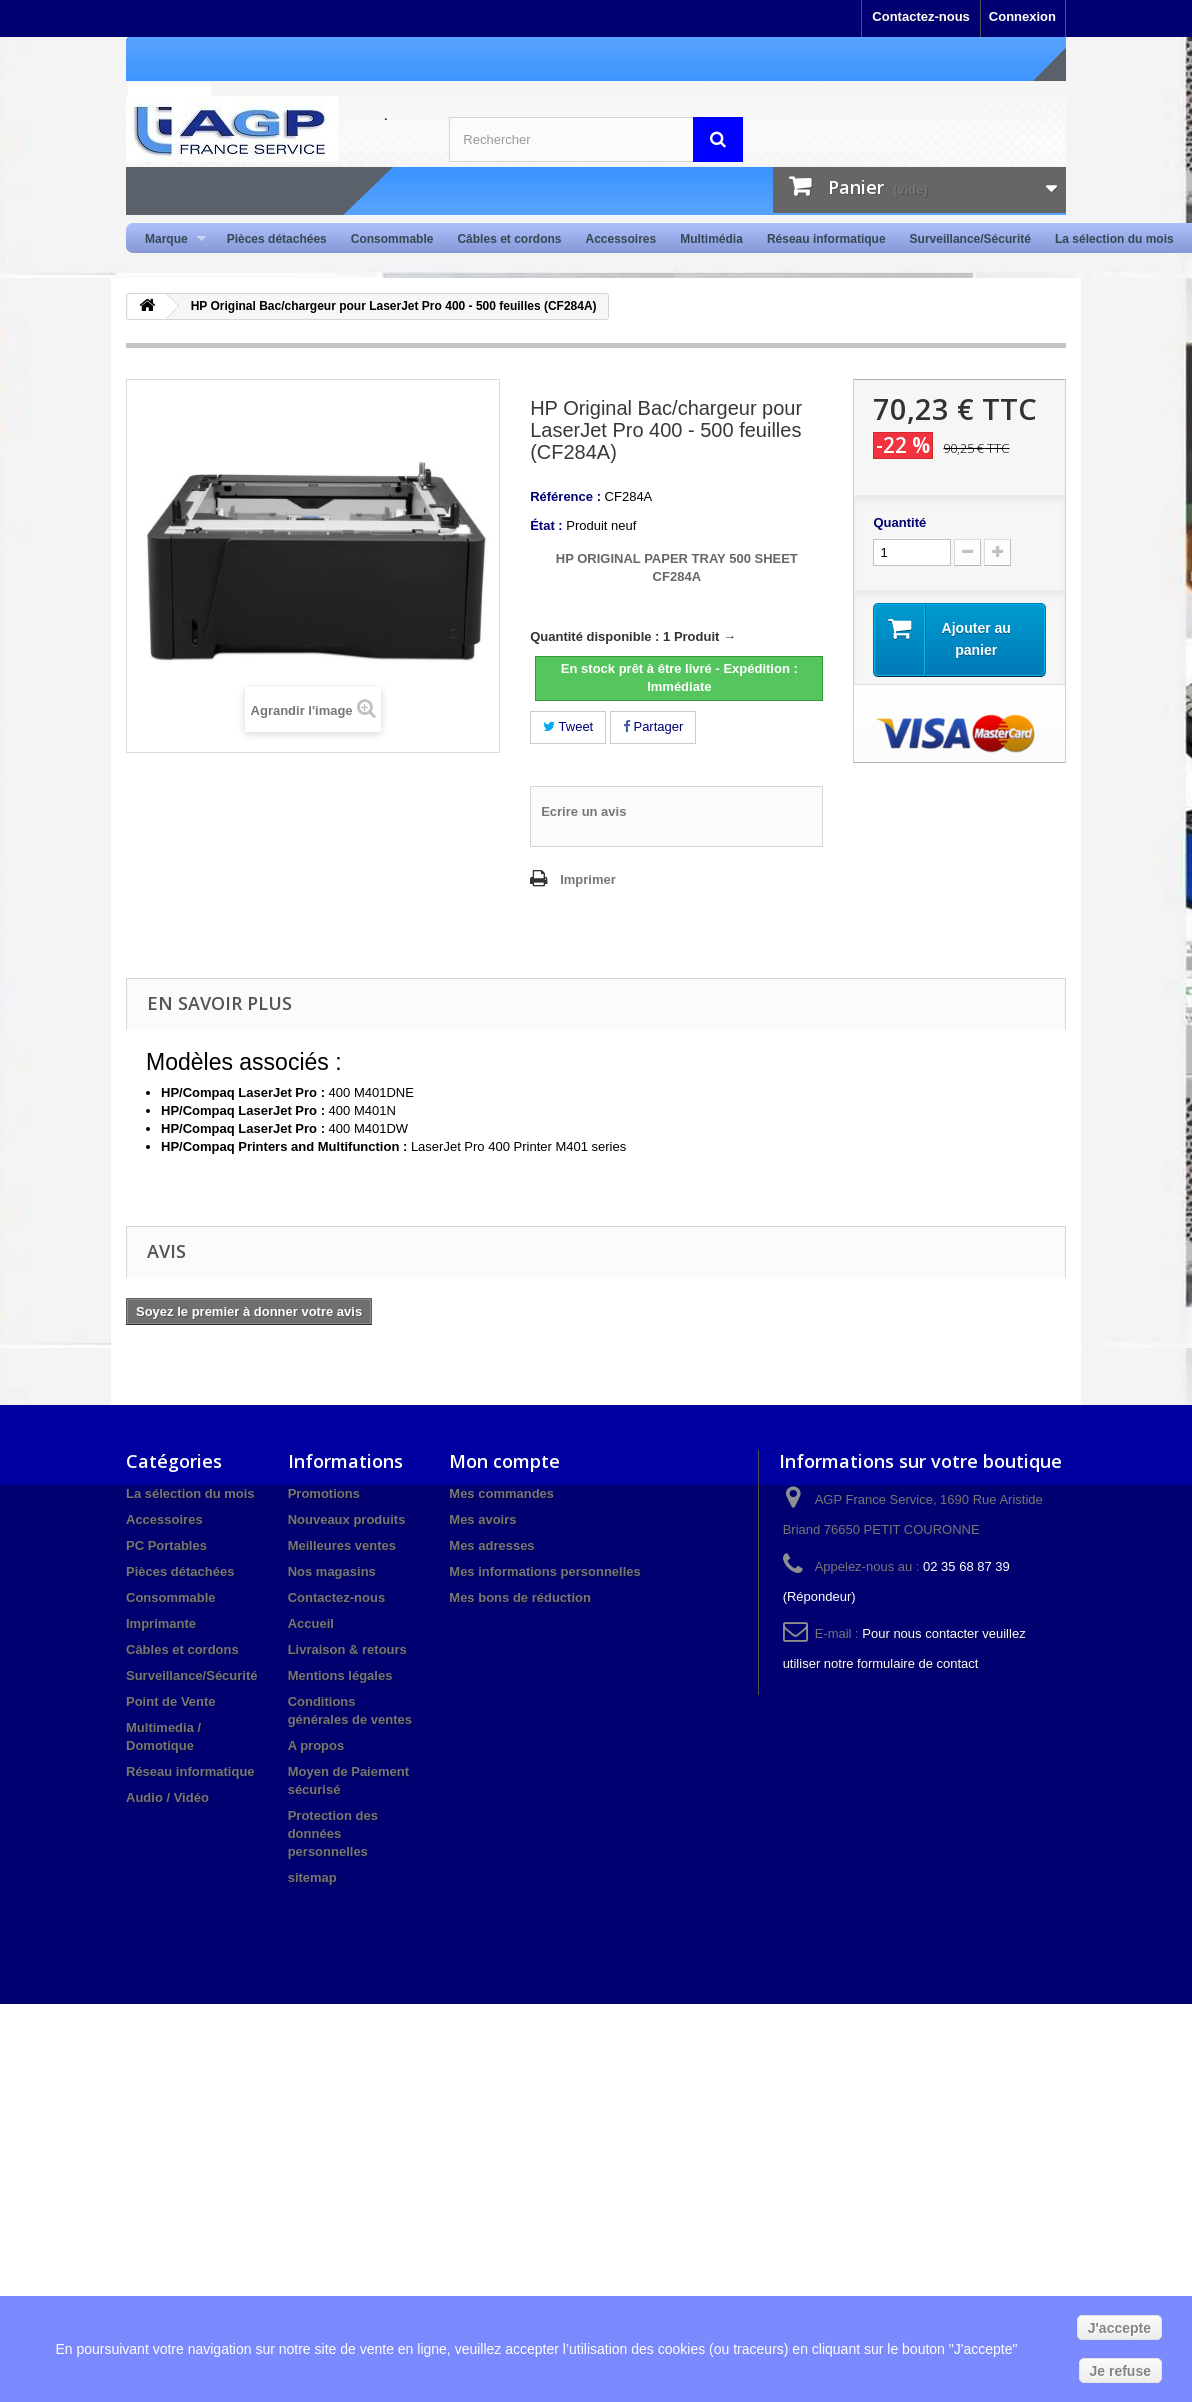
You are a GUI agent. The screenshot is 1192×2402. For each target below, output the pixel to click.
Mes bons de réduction (520, 1597)
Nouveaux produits (347, 1519)
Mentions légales (340, 1675)
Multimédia (711, 239)
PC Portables (166, 1545)
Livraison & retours (347, 1649)
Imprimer (588, 879)
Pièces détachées (277, 239)
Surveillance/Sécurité (970, 239)
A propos (316, 1745)
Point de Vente (171, 1701)
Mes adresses (491, 1545)
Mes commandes (501, 1493)
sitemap (312, 1877)
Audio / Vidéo (167, 1797)
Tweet (568, 726)
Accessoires (620, 239)
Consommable (392, 239)
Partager (653, 726)
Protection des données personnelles (333, 1833)
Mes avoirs (482, 1519)
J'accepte (1119, 2328)
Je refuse (1120, 2371)
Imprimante (161, 1623)
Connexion (1022, 16)
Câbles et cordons (509, 239)
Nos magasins (332, 1571)
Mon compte (504, 1461)
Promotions (324, 1493)
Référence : (565, 496)
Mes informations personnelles (544, 1571)
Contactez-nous (921, 16)
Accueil (311, 1623)
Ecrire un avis (583, 811)
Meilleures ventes (342, 1545)
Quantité (899, 522)
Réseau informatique (826, 239)
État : (546, 525)
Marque (169, 239)
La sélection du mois (1114, 239)
